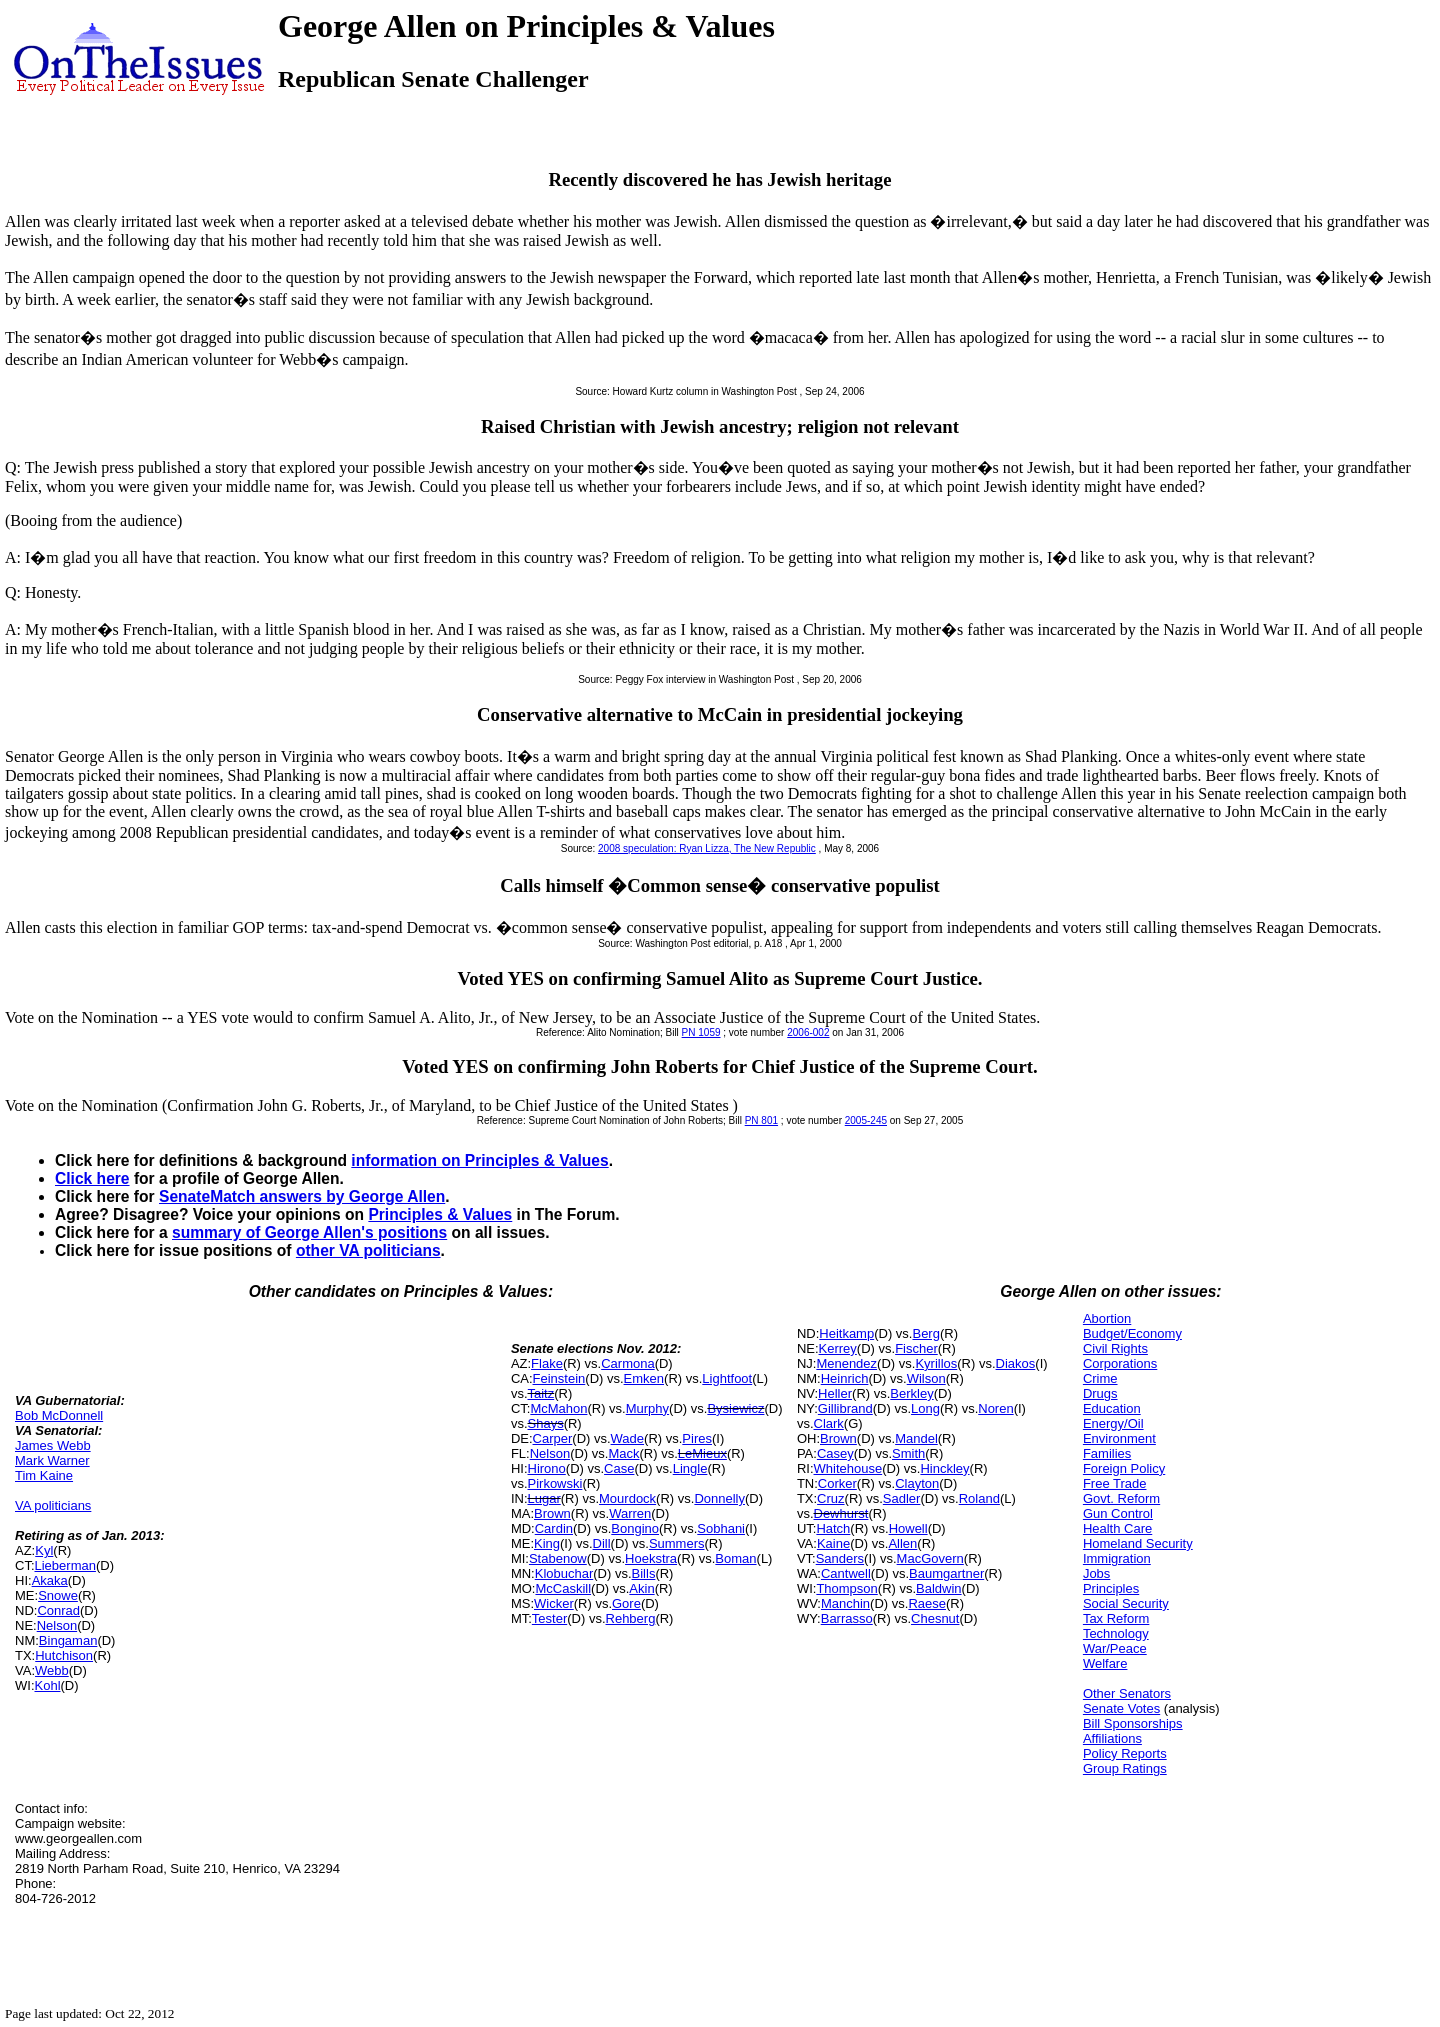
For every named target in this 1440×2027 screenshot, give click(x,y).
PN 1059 (701, 1032)
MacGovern (930, 1558)
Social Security (1126, 1603)
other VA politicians (368, 1250)
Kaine (833, 1543)
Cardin (554, 1528)
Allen (902, 1543)
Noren (995, 1408)
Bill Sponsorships (1133, 1723)
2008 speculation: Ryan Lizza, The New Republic (707, 848)
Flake (547, 1363)
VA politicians (53, 1505)
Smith (908, 1453)
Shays (546, 1423)
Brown (552, 1513)
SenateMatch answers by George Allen (302, 1196)
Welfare (1105, 1663)
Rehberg (631, 1618)
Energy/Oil (1113, 1423)
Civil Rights (1115, 1348)
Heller (835, 1393)
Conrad (58, 1610)
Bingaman (68, 1640)
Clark (829, 1423)
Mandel (916, 1438)
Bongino (635, 1528)
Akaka (50, 1580)
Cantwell (846, 1573)
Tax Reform (1116, 1618)
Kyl (44, 1550)
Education (1112, 1408)
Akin (641, 1588)
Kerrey (838, 1348)
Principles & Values (440, 1214)
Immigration (1117, 1558)
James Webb (53, 1445)
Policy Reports (1125, 1753)
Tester (549, 1618)
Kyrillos (936, 1363)
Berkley (911, 1393)
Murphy (647, 1408)
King (547, 1543)
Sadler (902, 1498)
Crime (1100, 1378)
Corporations (1120, 1363)
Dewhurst (841, 1513)
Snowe (58, 1595)
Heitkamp (846, 1333)
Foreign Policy (1124, 1468)
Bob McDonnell (59, 1415)
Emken (644, 1378)
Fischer (916, 1348)
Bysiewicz (735, 1408)
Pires (697, 1438)
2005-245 (866, 1120)
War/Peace (1115, 1648)
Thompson (846, 1588)
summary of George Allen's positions (309, 1232)
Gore (626, 1603)
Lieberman (65, 1565)
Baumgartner (946, 1573)
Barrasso (847, 1618)
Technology (1116, 1633)
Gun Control (1118, 1513)
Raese (927, 1603)
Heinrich (845, 1378)
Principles (1111, 1588)
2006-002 (808, 1032)
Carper (553, 1438)
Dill (602, 1543)
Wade (627, 1438)
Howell (908, 1528)
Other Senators (1127, 1693)
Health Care (1117, 1528)
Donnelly (719, 1498)
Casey (835, 1453)
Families (1107, 1453)
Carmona (627, 1363)
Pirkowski (555, 1483)
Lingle (690, 1468)
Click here (92, 1178)
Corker (837, 1483)
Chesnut (935, 1618)
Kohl (48, 1685)
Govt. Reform (1121, 1498)
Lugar (544, 1498)
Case (619, 1468)
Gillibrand (845, 1408)
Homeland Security (1138, 1543)
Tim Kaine (44, 1475)
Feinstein (559, 1378)
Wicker (554, 1603)
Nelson (57, 1625)
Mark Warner (52, 1460)
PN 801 (761, 1120)
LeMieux (702, 1453)
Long (925, 1408)
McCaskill (563, 1588)
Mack (623, 1453)
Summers (677, 1543)
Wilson (926, 1378)
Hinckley (944, 1468)
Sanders (840, 1558)
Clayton (917, 1483)
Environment (1119, 1438)
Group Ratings (1125, 1768)
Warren (630, 1513)
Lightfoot (727, 1378)
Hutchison (64, 1655)
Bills (644, 1573)
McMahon (558, 1408)
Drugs (1100, 1393)
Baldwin (939, 1588)
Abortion (1107, 1318)
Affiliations (1112, 1738)
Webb (52, 1670)
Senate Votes (1121, 1708)
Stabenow (558, 1558)
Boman (735, 1558)
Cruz (830, 1498)
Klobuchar (564, 1573)
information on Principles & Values (479, 1160)
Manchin (845, 1603)
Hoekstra (651, 1558)
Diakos (1016, 1363)
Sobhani (721, 1528)
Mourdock (627, 1498)
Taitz (541, 1393)
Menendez (846, 1363)
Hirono (547, 1468)
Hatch (833, 1528)
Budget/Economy (1132, 1333)
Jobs (1096, 1573)
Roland (979, 1498)
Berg (925, 1333)
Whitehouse (848, 1468)
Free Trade (1115, 1483)
